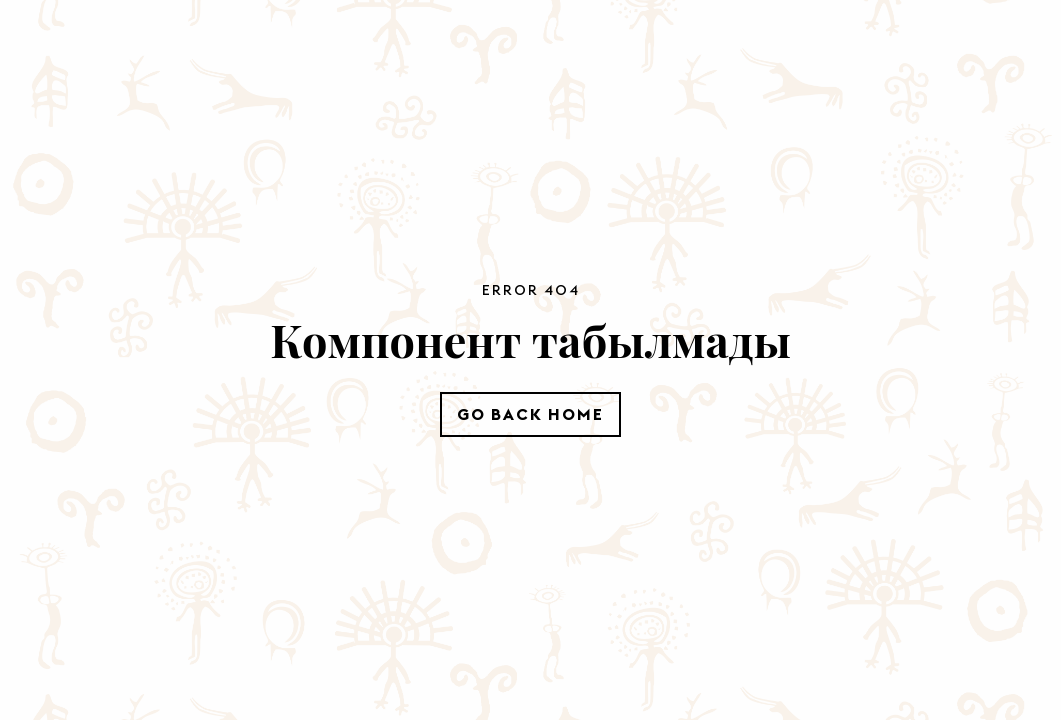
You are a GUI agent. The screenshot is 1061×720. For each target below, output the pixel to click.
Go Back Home (530, 414)
